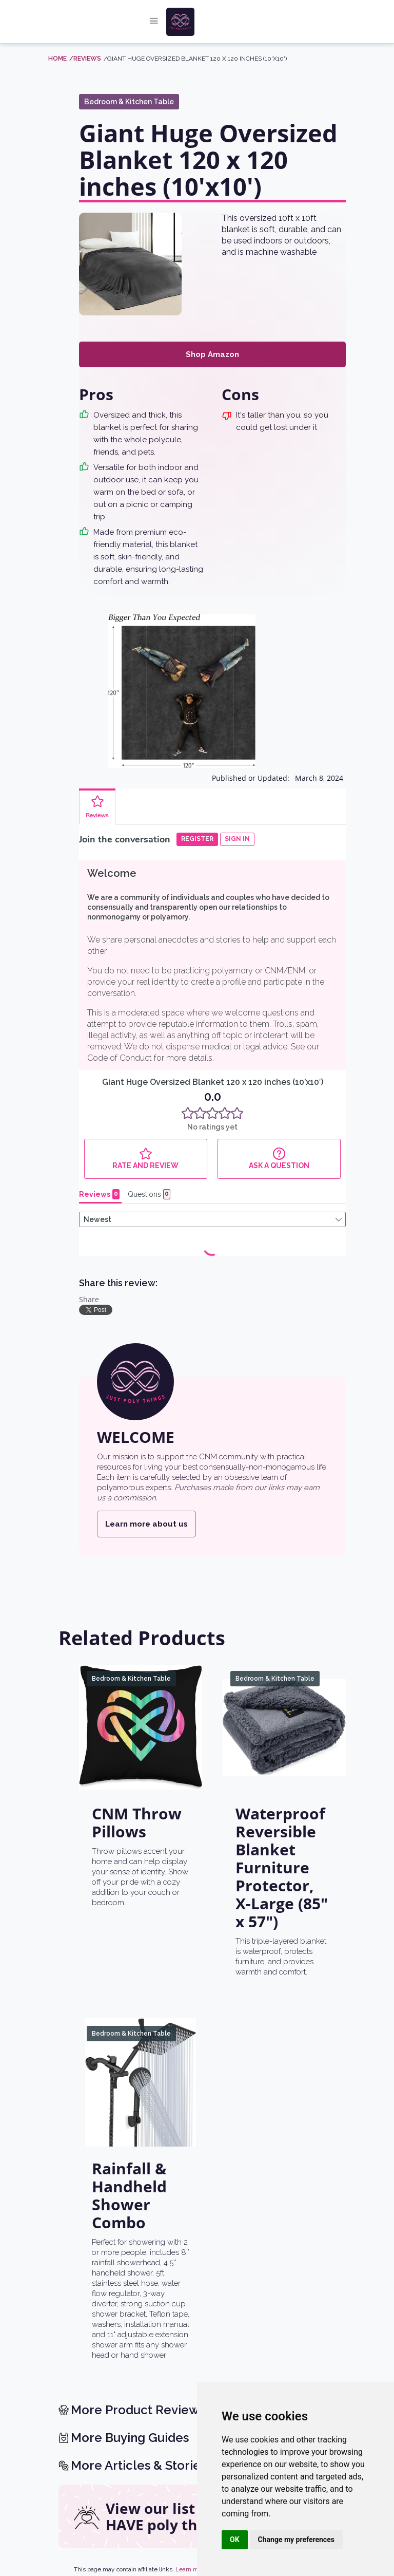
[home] (206, 22)
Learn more (191, 2569)
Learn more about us (146, 1524)
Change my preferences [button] (296, 2539)
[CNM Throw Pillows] (140, 1727)
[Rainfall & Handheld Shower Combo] (140, 2082)
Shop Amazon (212, 354)
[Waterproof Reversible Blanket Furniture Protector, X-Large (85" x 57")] (284, 1727)
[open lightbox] (130, 264)
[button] (153, 22)
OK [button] (235, 2539)
